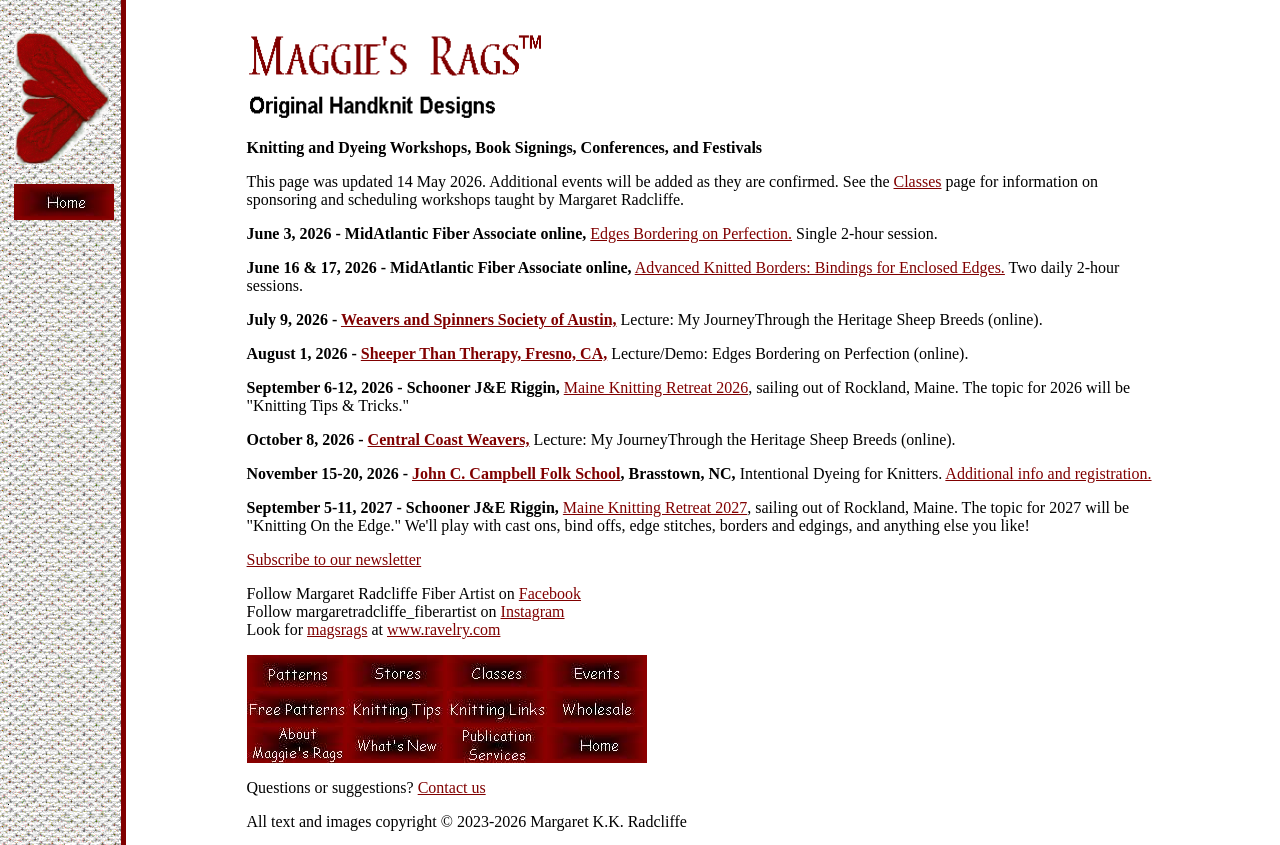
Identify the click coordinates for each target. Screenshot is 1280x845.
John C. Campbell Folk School (516, 473)
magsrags (337, 629)
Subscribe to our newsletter (334, 559)
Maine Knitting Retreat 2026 (656, 387)
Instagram (533, 611)
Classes (918, 181)
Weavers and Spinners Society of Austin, (479, 319)
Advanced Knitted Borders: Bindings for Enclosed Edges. (820, 267)
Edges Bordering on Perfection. (691, 233)
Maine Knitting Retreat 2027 (655, 507)
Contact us (452, 787)
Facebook (550, 593)
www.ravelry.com (443, 629)
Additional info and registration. (1048, 473)
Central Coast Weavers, (449, 439)
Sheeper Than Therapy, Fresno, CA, (484, 353)
